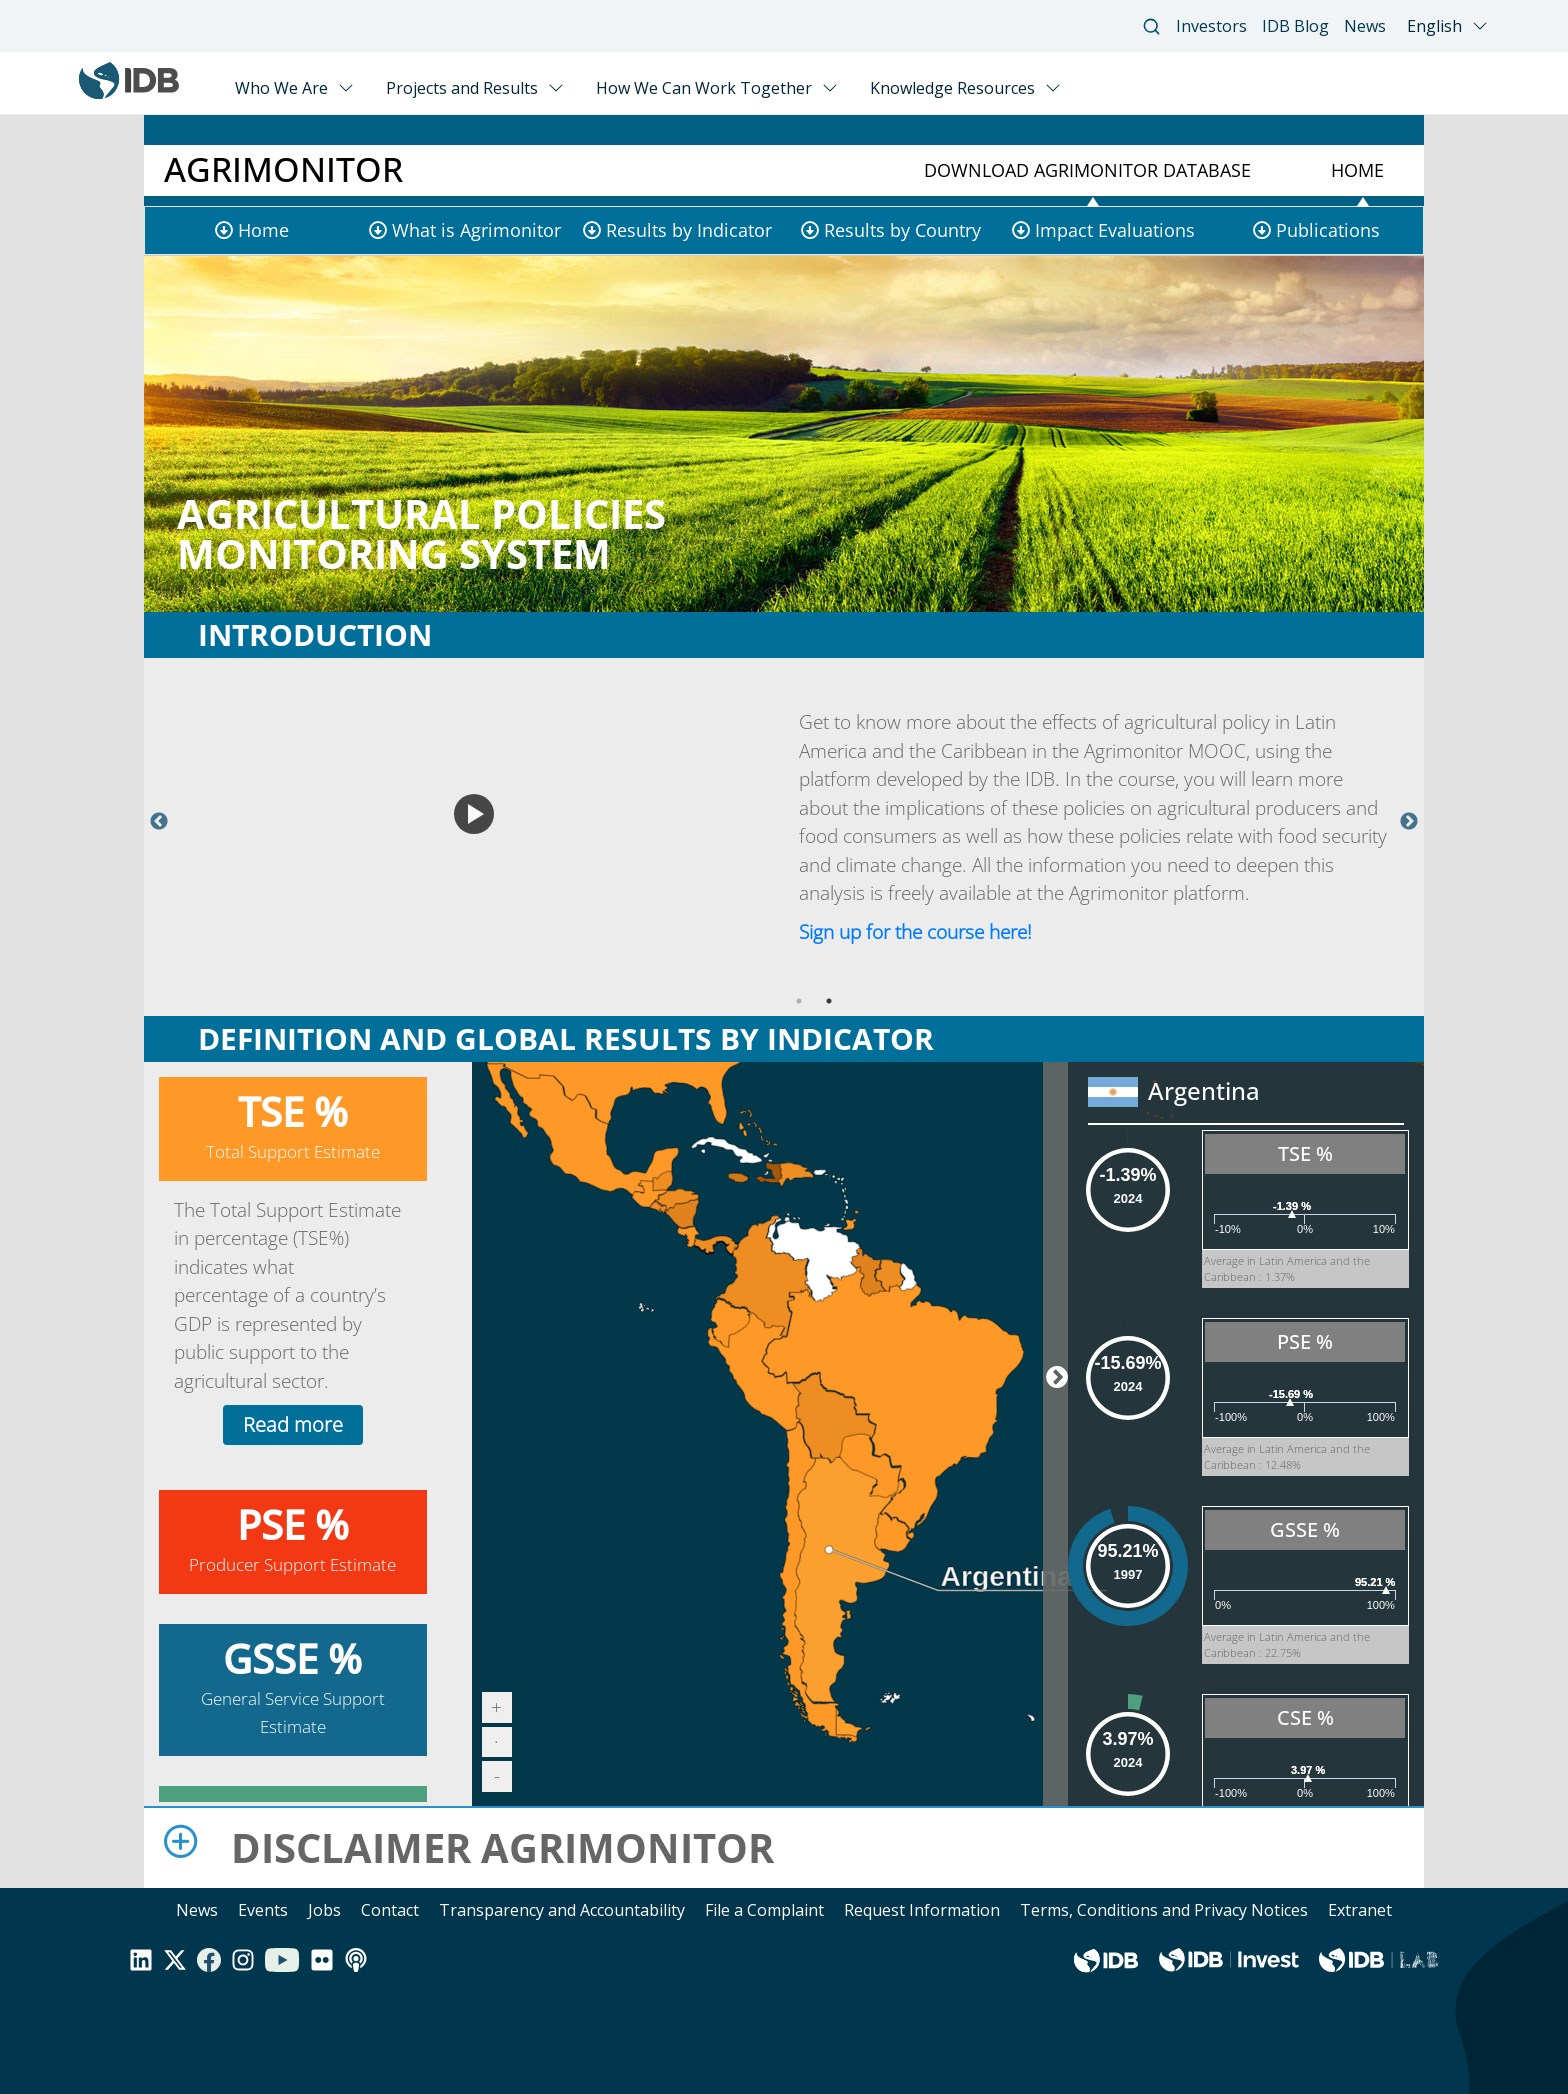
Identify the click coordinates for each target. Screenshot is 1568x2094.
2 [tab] (829, 1001)
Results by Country (902, 230)
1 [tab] (799, 1001)
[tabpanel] (784, 822)
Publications (1328, 230)
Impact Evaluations (1115, 230)
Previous (159, 822)
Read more (293, 1424)
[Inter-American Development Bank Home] (129, 94)
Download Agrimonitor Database (1087, 170)
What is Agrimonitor (476, 230)
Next (1409, 822)
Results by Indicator (689, 230)
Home (1357, 170)
